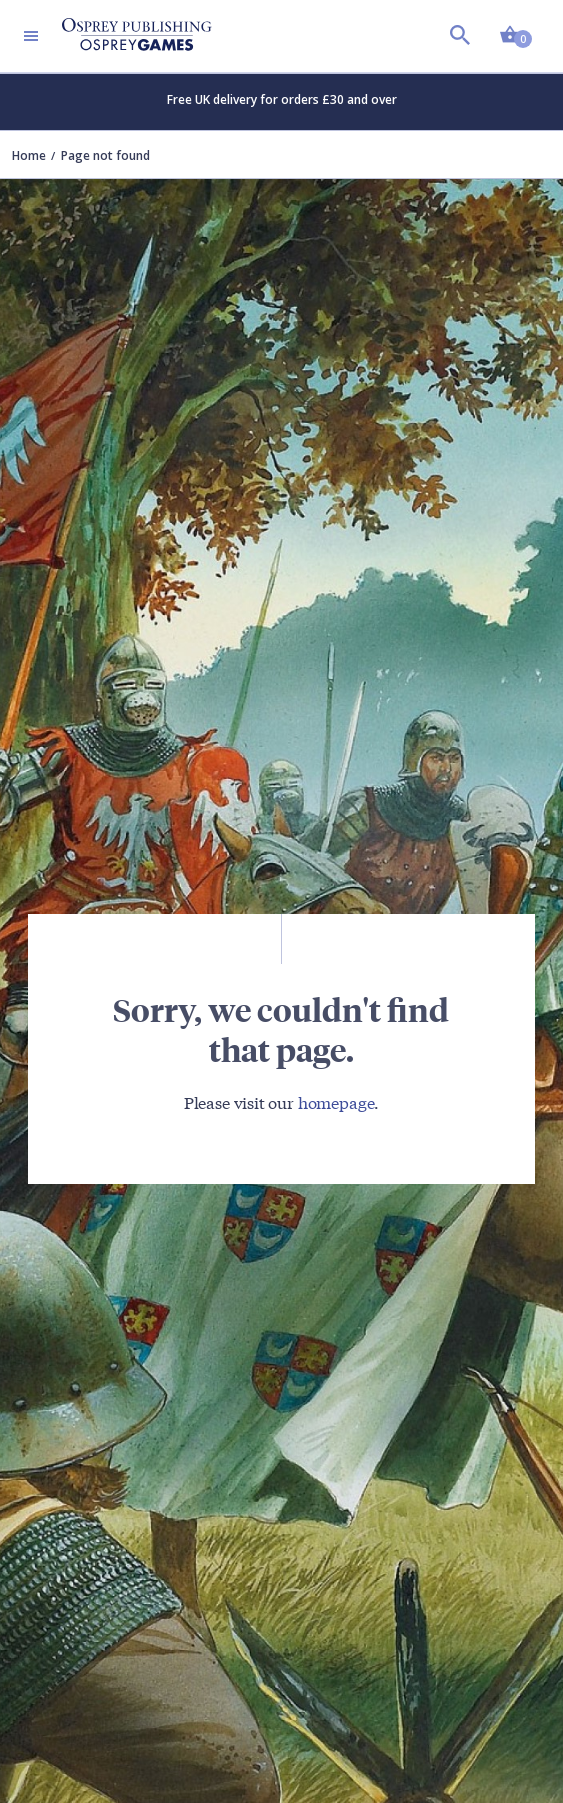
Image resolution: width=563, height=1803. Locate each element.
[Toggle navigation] (31, 36)
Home (29, 155)
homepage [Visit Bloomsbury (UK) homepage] (336, 1101)
